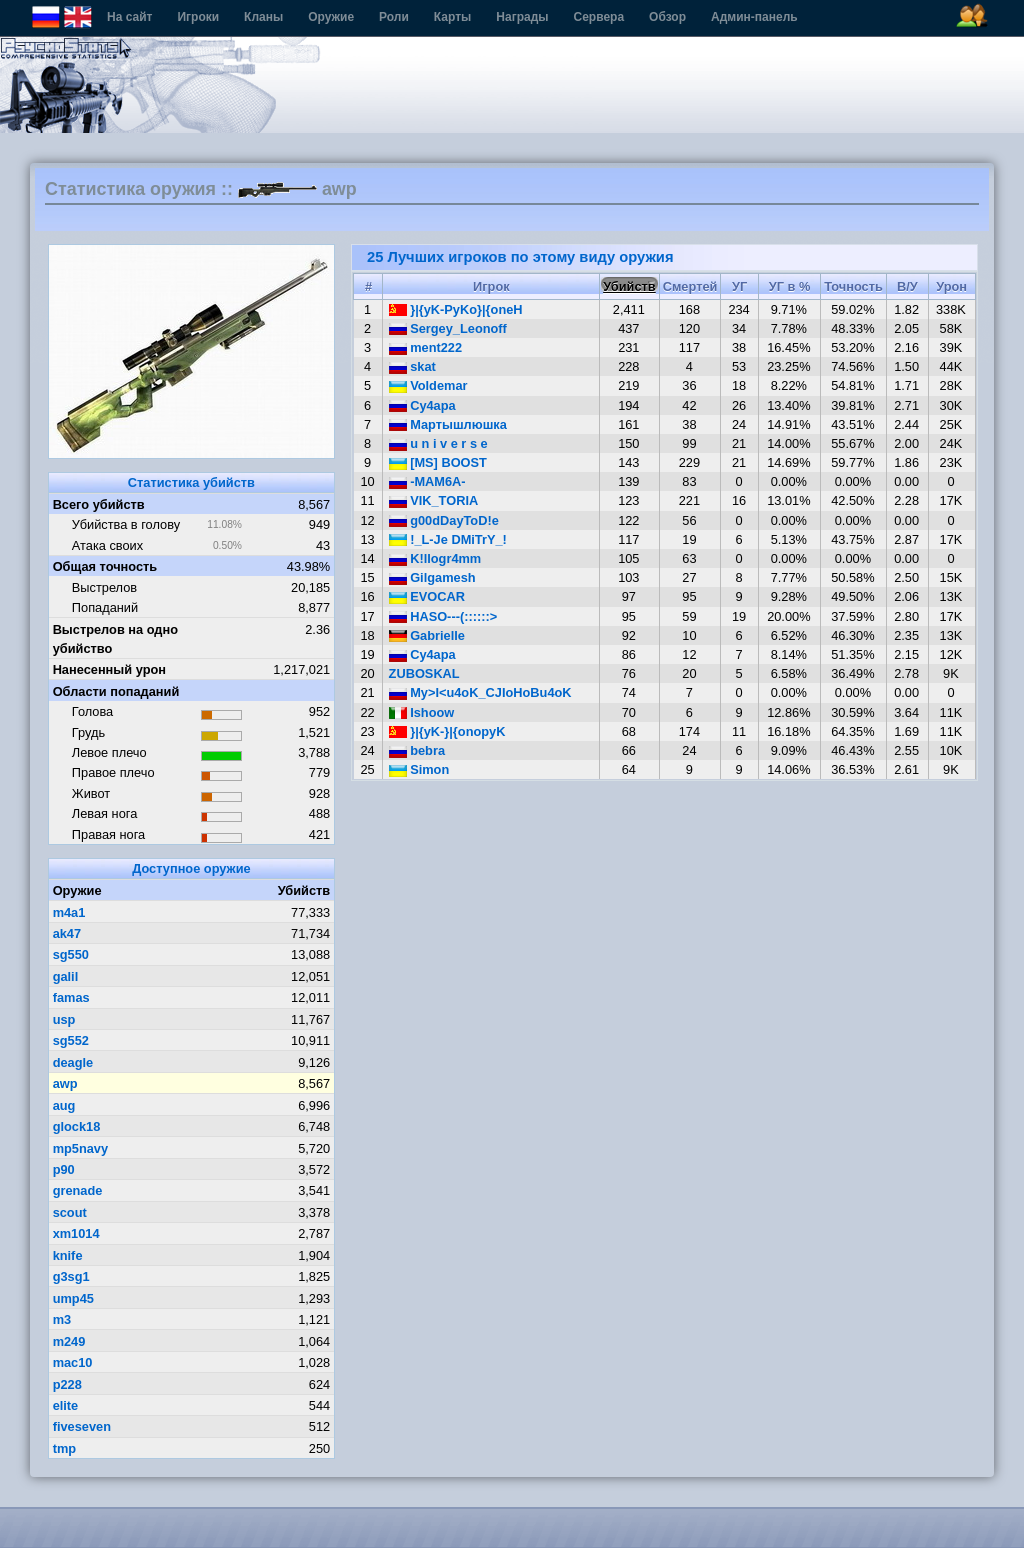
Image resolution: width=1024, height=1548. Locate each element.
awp (65, 1083)
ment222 (425, 347)
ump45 (73, 1298)
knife (68, 1255)
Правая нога (108, 834)
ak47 (67, 933)
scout (70, 1212)
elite (66, 1405)
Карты (452, 17)
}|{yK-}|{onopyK (447, 731)
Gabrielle (427, 635)
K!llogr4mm (435, 558)
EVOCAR (427, 596)
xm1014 (76, 1233)
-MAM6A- (427, 481)
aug (64, 1105)
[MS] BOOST (438, 462)
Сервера (599, 17)
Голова (92, 711)
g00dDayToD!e (444, 520)
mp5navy (80, 1148)
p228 (67, 1384)
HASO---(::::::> (443, 616)
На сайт (129, 17)
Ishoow (422, 712)
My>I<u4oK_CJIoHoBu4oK (480, 692)
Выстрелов (104, 587)
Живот (91, 793)
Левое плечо (109, 752)
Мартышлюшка (448, 424)
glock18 (77, 1126)
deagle (73, 1062)
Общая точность (105, 566)
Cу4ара (422, 654)
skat (412, 366)
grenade (78, 1190)
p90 (64, 1169)
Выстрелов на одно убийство (115, 639)
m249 (69, 1341)
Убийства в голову (126, 524)
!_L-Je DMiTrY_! (448, 539)
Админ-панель (754, 17)
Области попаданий (116, 691)
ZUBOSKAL (424, 673)
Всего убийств (99, 504)
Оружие (331, 17)
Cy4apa (422, 405)
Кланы (263, 17)
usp (64, 1019)
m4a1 (69, 912)
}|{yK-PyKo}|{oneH (456, 309)
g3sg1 (71, 1276)
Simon (419, 769)
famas (71, 997)
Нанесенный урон (109, 669)
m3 (62, 1319)
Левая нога (104, 813)
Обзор (667, 17)
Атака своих (107, 545)
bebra (417, 750)
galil (66, 976)
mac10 (73, 1362)
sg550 (71, 954)
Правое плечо (113, 772)
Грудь (88, 732)
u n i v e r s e (438, 443)
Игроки (198, 17)
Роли (394, 17)
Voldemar (428, 385)
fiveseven (82, 1426)
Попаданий (105, 607)
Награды (522, 17)
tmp (64, 1448)
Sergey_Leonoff (448, 328)
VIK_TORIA (434, 500)
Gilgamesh (432, 577)
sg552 (71, 1040)
